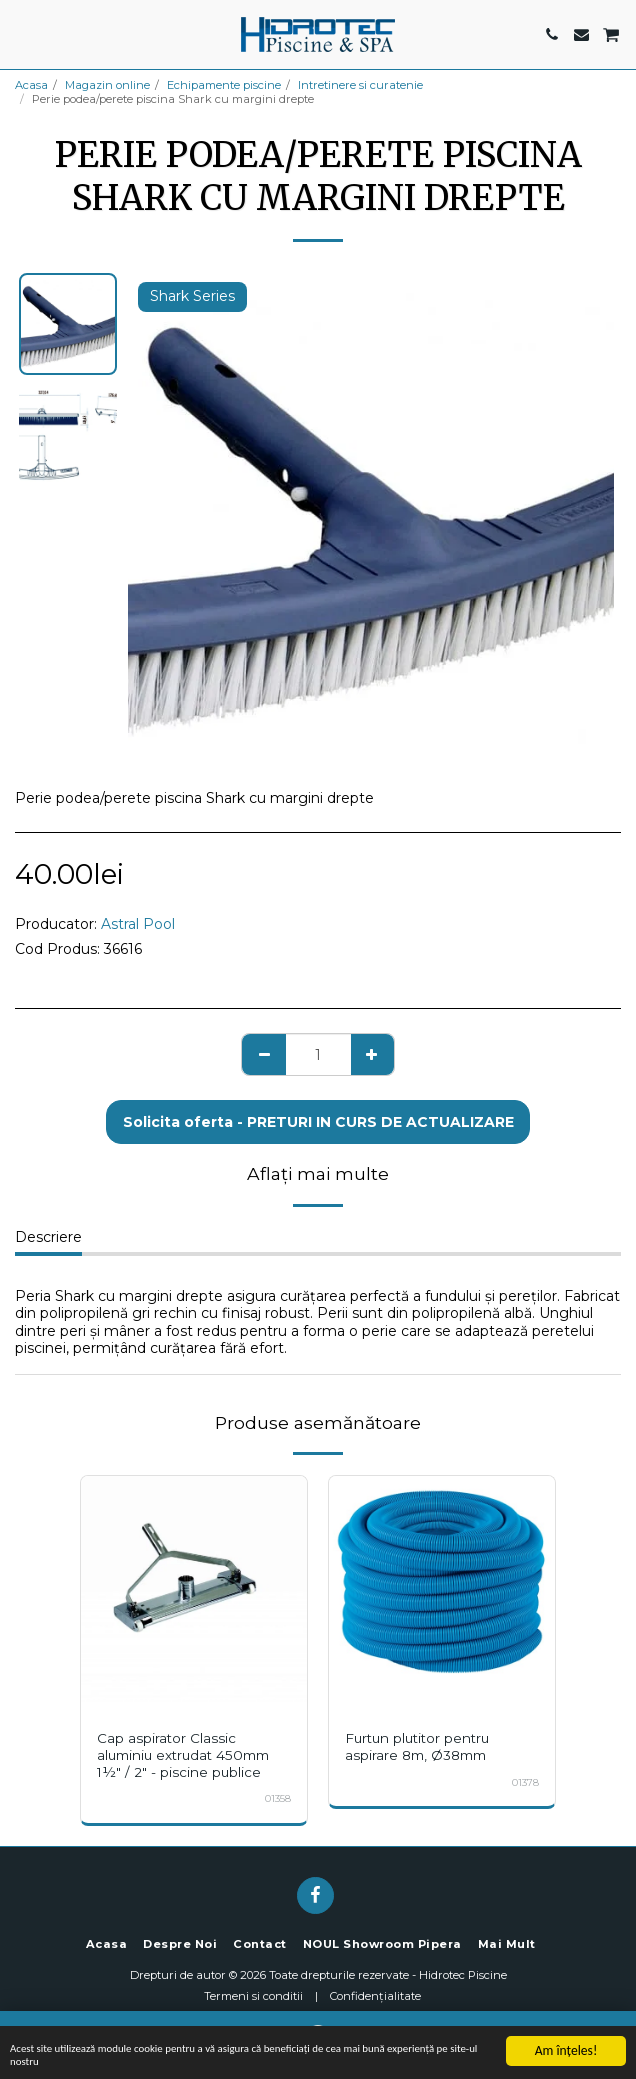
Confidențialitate (375, 1996)
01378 (525, 1782)
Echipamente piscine (224, 85)
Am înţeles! (566, 2042)
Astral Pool (138, 924)
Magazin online (107, 85)
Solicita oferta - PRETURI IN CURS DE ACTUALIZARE (318, 1122)
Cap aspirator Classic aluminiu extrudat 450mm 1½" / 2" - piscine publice (183, 1755)
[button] (22, 34)
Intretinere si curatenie (360, 85)
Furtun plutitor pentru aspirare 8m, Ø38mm (417, 1746)
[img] (194, 1589)
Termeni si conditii (253, 1996)
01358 (278, 1798)
